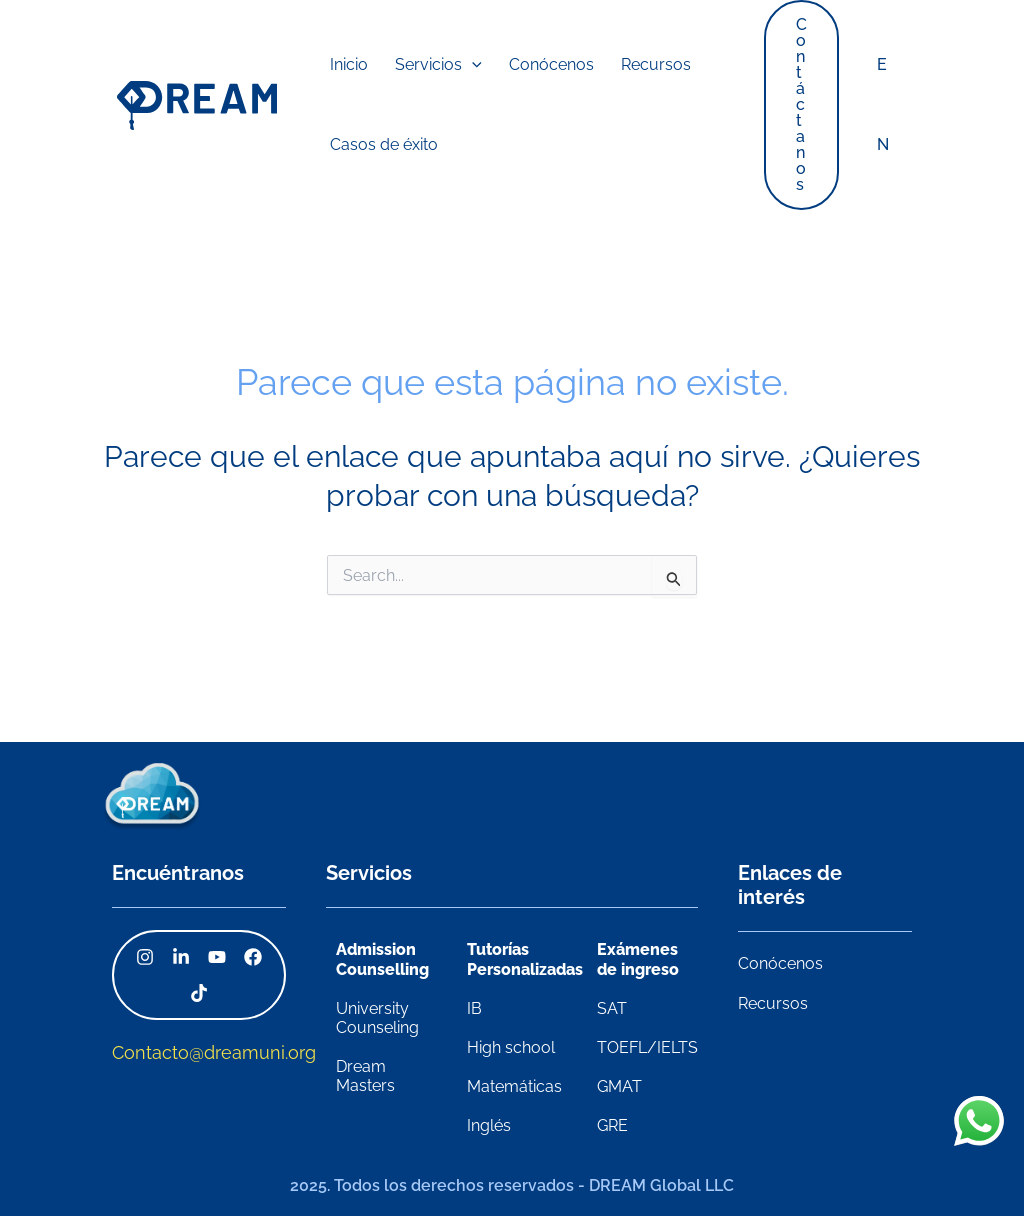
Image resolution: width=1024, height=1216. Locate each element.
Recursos (773, 1003)
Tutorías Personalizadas (525, 959)
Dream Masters (365, 1076)
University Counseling (377, 1018)
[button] (419, 65)
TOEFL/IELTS (647, 1047)
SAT (612, 1008)
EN (885, 104)
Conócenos (780, 963)
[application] (453, 65)
